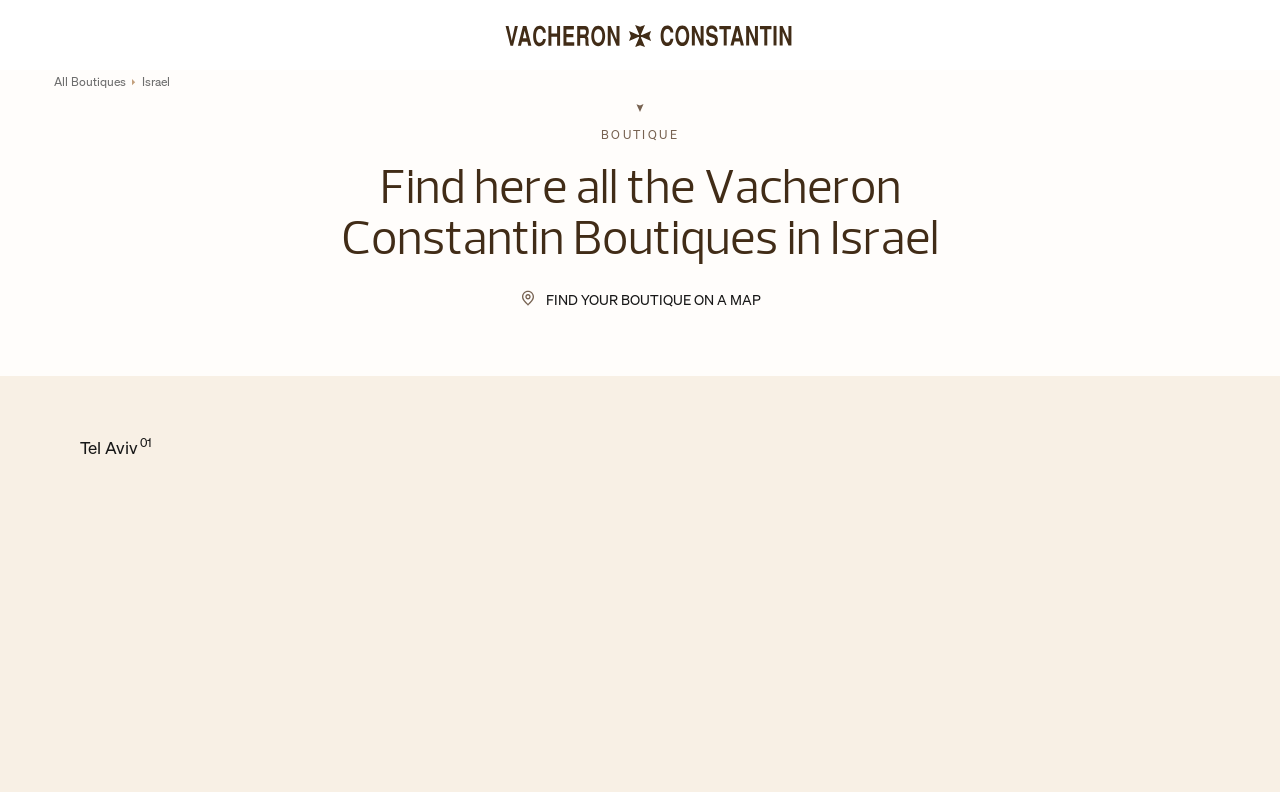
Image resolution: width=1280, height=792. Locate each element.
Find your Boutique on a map (653, 299)
